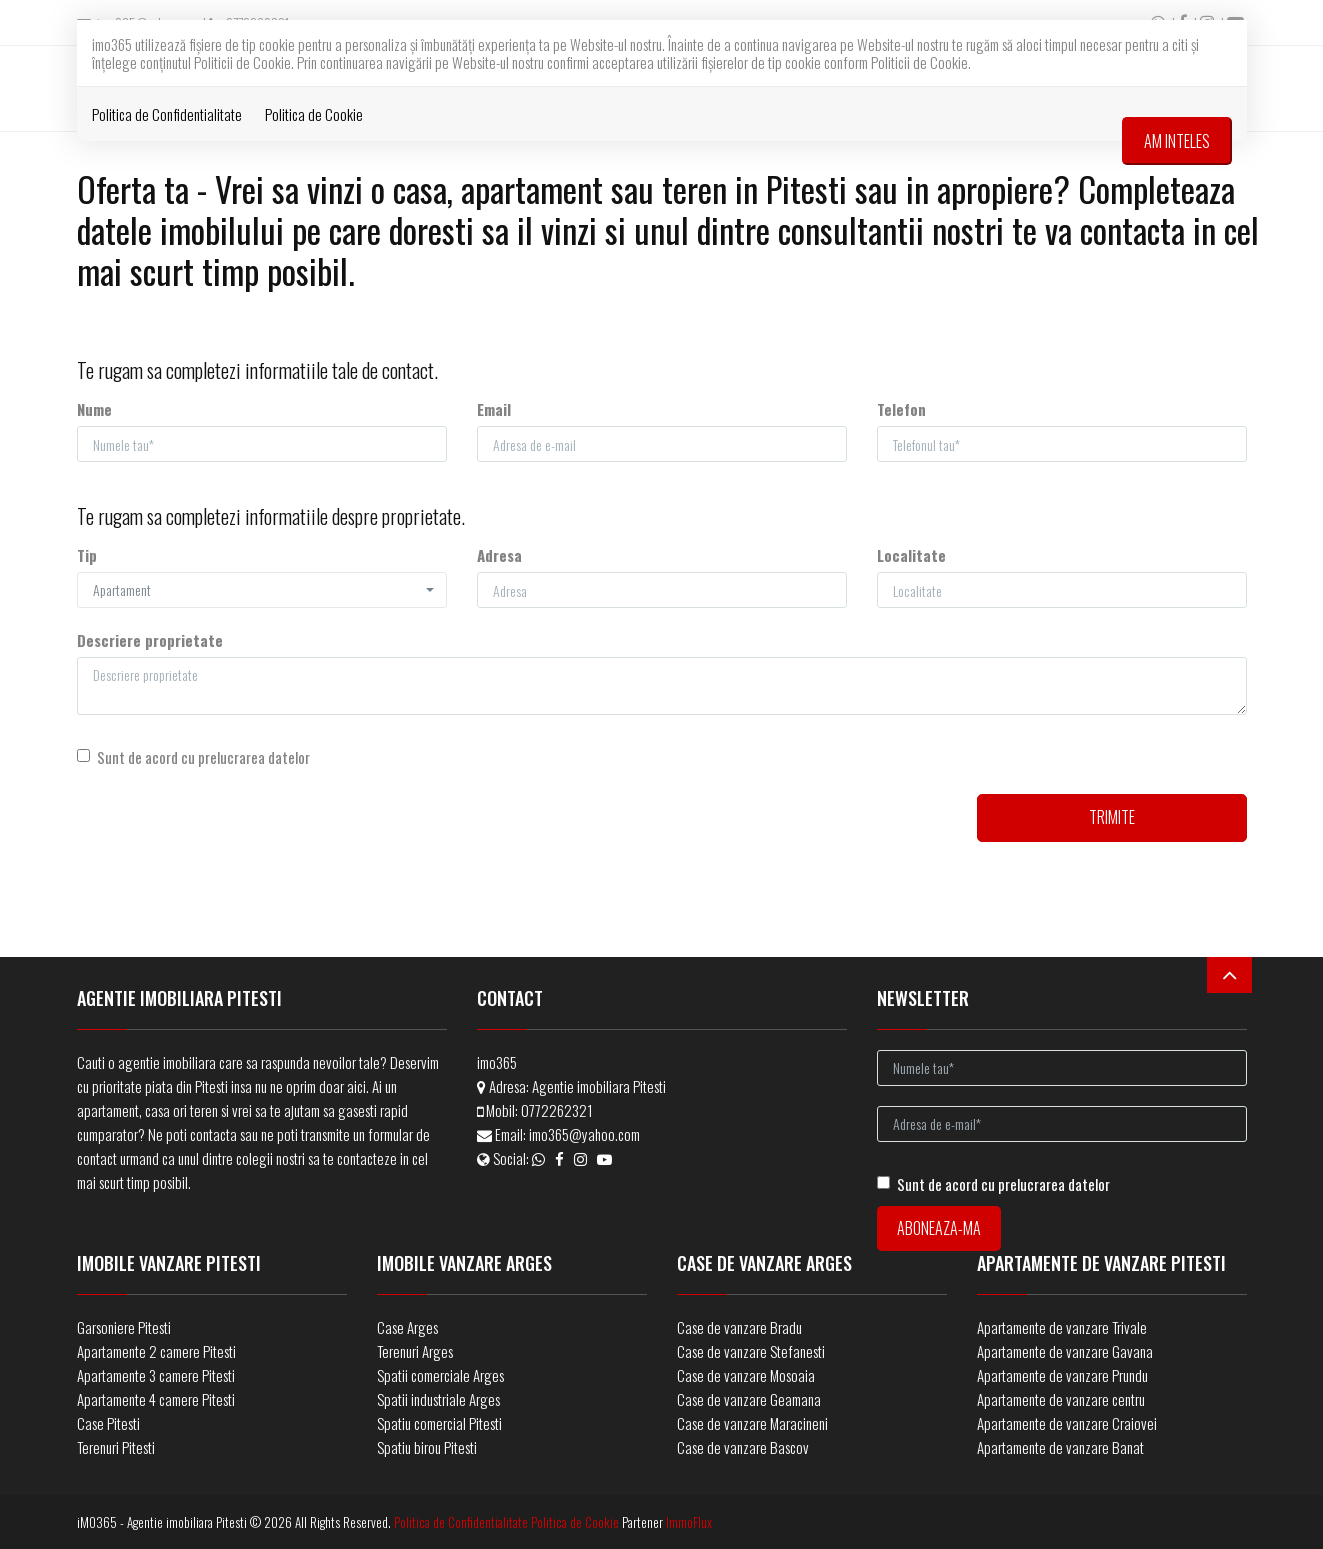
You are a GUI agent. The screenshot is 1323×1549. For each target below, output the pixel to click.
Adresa (499, 555)
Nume (94, 409)
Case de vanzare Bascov (743, 1447)
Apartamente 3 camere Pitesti (156, 1375)
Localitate (911, 555)
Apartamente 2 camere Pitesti (156, 1351)
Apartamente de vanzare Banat (1060, 1447)
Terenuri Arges (415, 1351)
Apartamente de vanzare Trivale (1062, 1327)
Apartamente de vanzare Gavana (1065, 1351)
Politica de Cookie (314, 114)
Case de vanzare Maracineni (752, 1423)
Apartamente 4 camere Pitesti (156, 1399)
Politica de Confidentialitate (167, 114)
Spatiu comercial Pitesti (439, 1423)
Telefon (901, 409)
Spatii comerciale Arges (440, 1375)
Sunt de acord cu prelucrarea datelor (193, 757)
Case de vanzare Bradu (739, 1327)
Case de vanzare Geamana (749, 1399)
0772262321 (557, 1110)
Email (494, 409)
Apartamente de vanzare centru (1061, 1399)
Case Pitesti (108, 1423)
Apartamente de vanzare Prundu (1062, 1375)
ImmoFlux (689, 1522)
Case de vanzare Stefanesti (751, 1351)
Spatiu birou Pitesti (427, 1447)
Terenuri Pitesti (116, 1447)
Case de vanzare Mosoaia (746, 1375)
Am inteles (1177, 141)
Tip (87, 555)
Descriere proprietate (150, 640)
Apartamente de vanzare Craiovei (1067, 1423)
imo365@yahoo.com (584, 1134)
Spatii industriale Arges (438, 1399)
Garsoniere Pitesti (124, 1327)
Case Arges (407, 1327)
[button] (262, 590)
